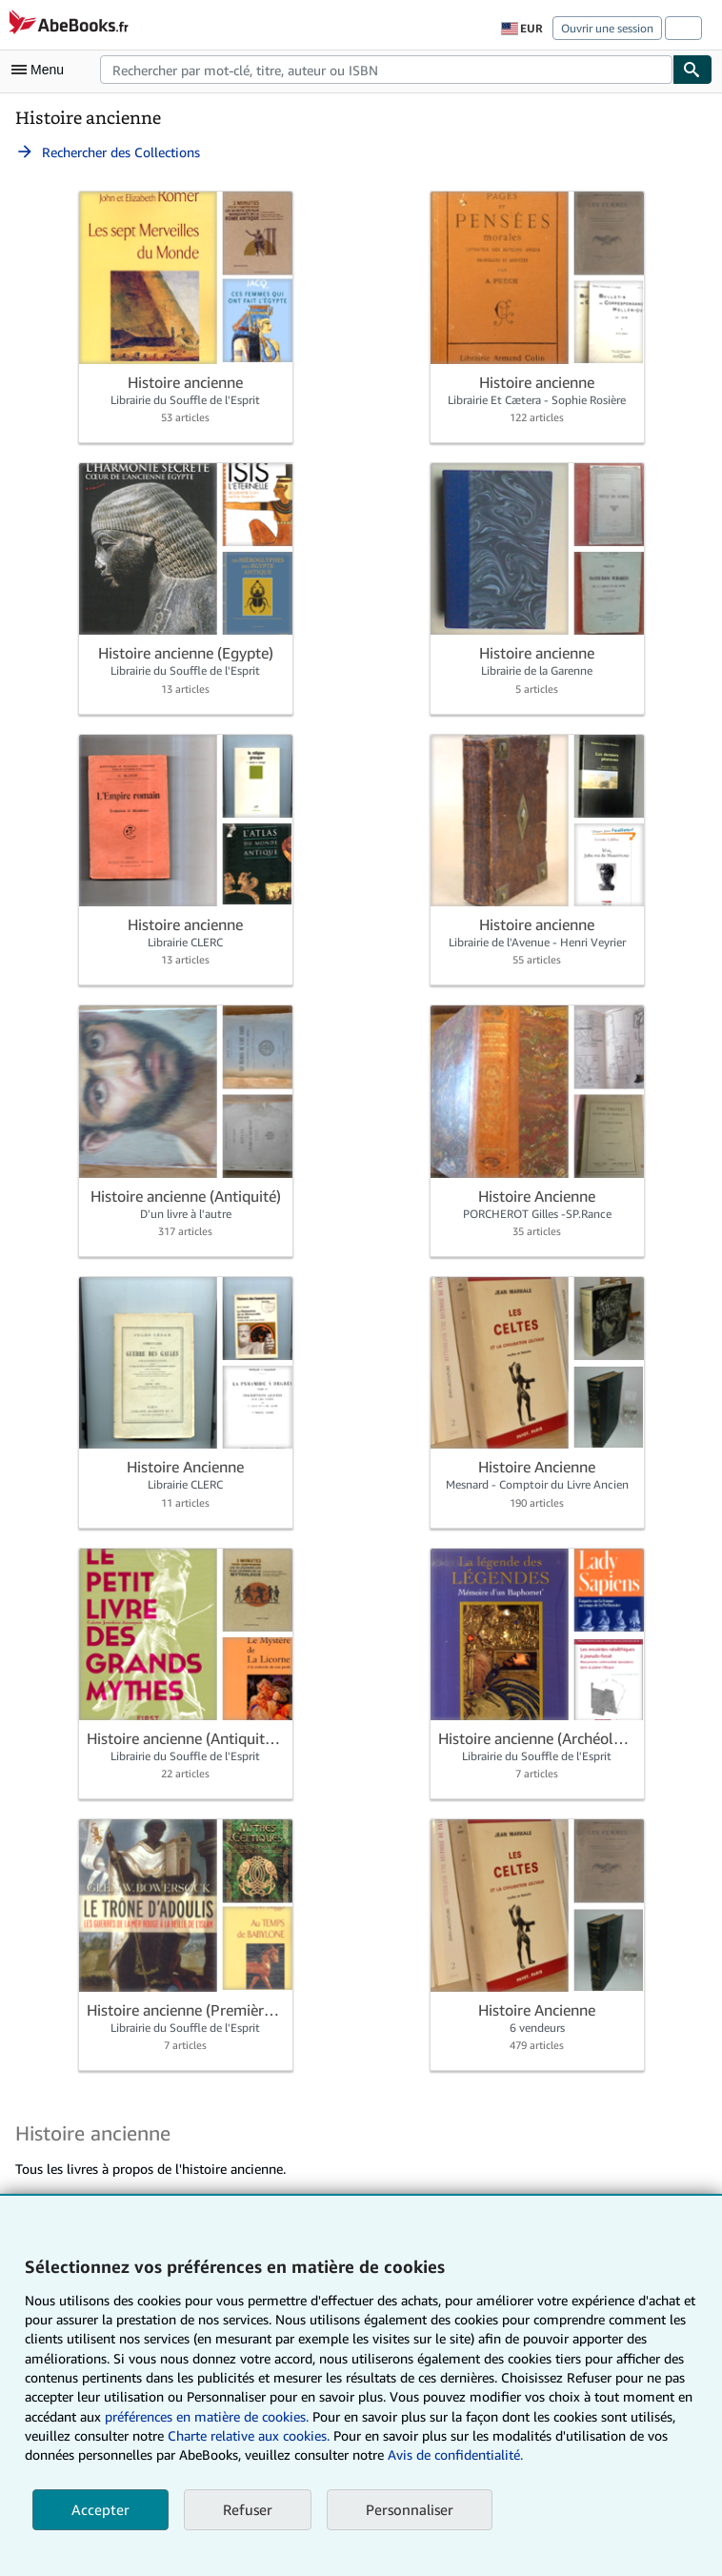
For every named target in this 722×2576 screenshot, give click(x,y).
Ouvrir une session (607, 28)
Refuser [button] (247, 2509)
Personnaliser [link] (409, 2509)
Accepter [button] (100, 2509)
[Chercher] (692, 69)
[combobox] (386, 69)
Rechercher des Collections (107, 152)
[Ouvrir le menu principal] (42, 69)
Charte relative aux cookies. (250, 2435)
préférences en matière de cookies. (207, 2416)
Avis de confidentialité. (455, 2454)
